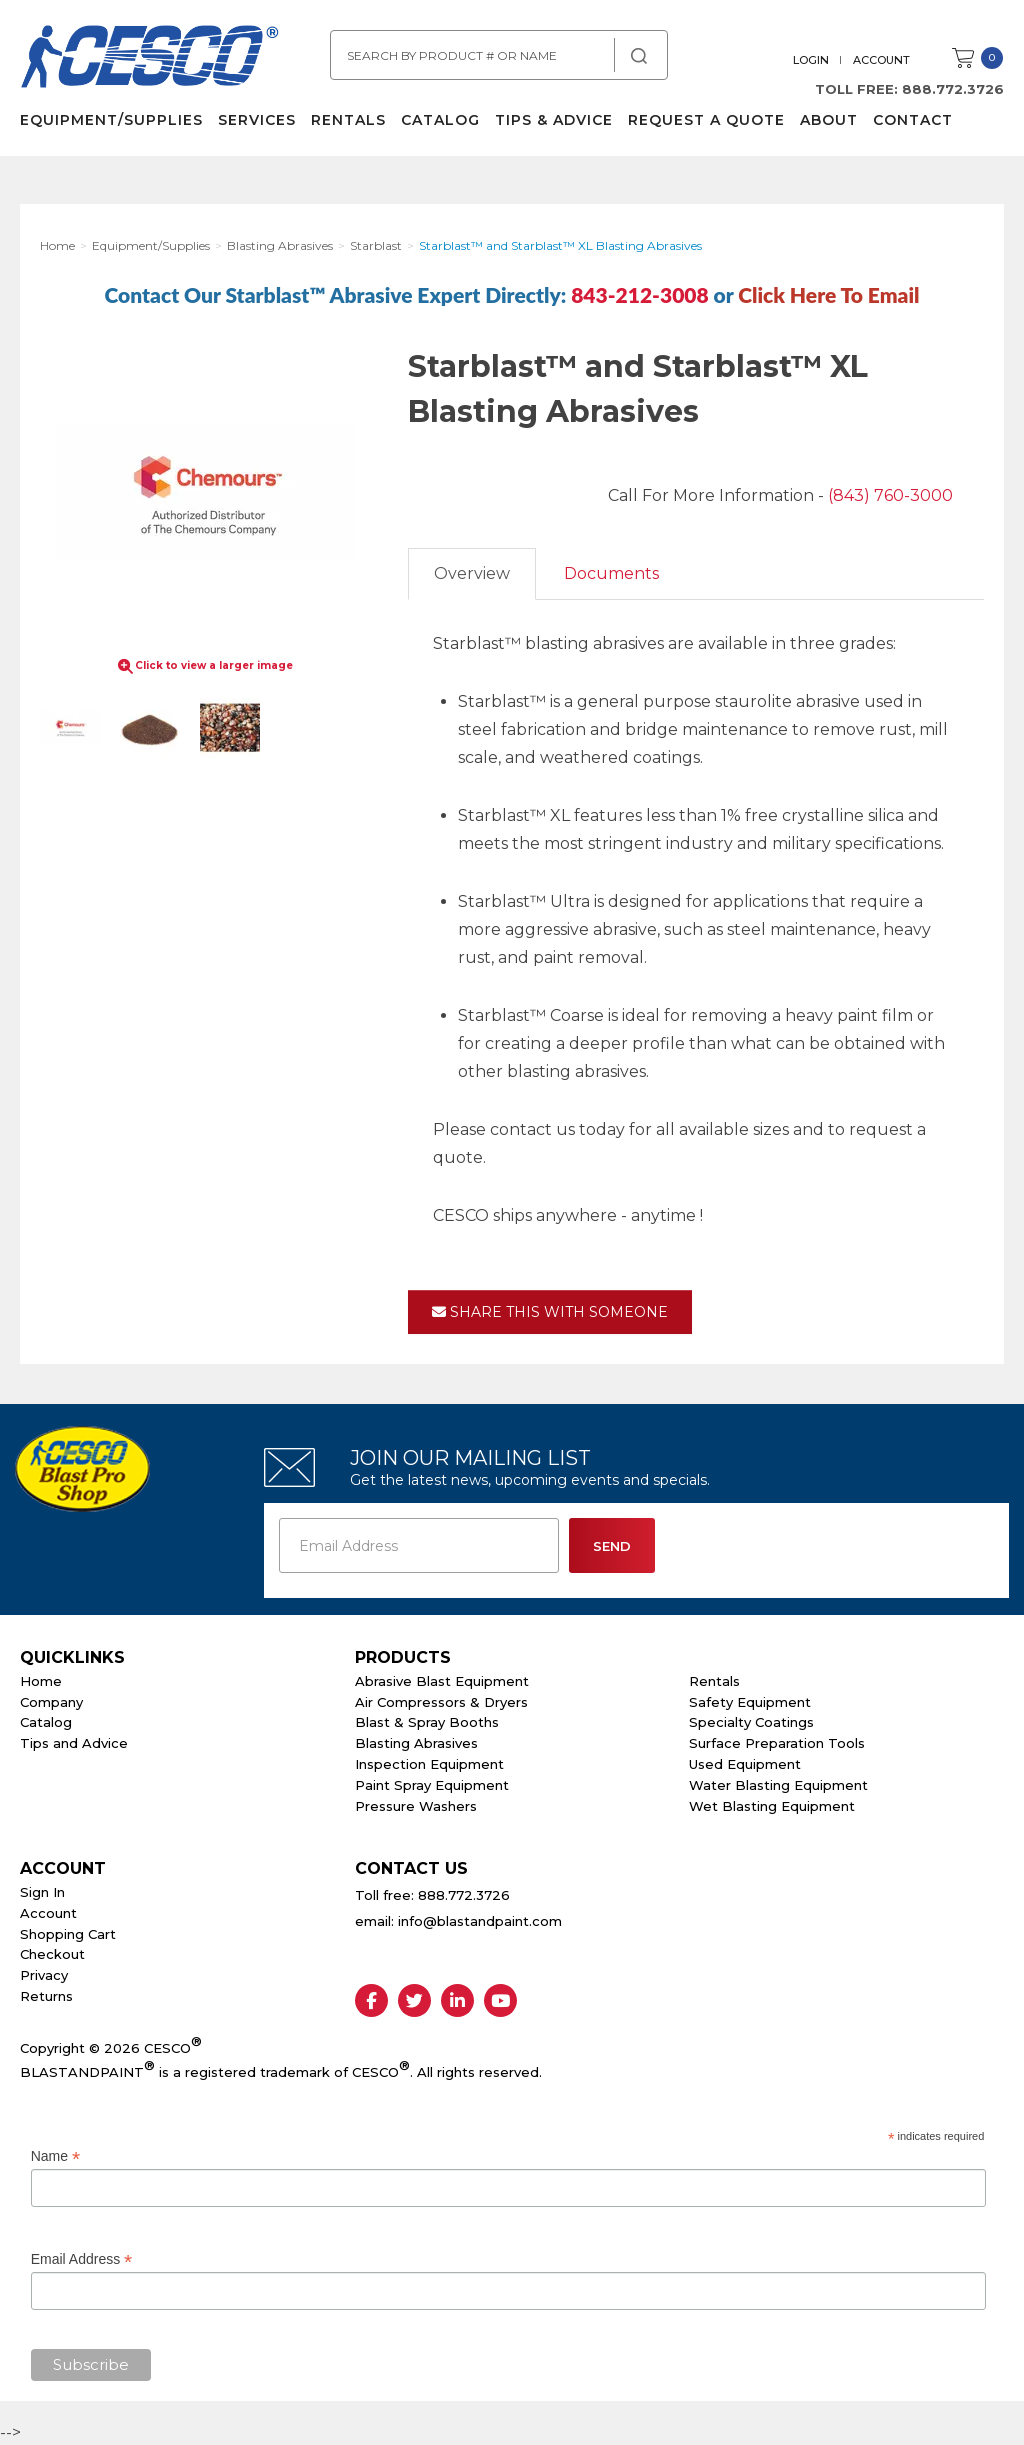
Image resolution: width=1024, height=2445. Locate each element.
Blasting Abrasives (416, 1743)
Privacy (44, 1975)
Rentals (348, 120)
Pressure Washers (416, 1806)
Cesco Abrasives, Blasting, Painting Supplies (150, 59)
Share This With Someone (550, 1312)
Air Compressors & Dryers (441, 1702)
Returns (46, 1996)
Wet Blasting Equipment (772, 1806)
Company (51, 1702)
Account (881, 60)
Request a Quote (706, 120)
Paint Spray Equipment (432, 1785)
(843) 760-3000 (890, 495)
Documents (611, 573)
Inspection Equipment (429, 1764)
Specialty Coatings (751, 1722)
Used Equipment (745, 1764)
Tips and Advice (74, 1743)
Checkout (52, 1954)
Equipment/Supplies (111, 120)
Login (811, 60)
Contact (913, 120)
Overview (472, 573)
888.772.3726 (953, 89)
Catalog (440, 120)
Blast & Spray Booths (427, 1722)
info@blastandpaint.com (480, 1921)
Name (55, 2156)
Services (257, 120)
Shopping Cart (68, 1934)
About (829, 120)
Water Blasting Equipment (778, 1785)
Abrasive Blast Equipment (442, 1681)
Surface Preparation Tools (777, 1743)
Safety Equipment (750, 1702)
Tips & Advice (554, 120)
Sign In (42, 1892)
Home (41, 1681)
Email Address (82, 2259)
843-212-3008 (640, 294)
